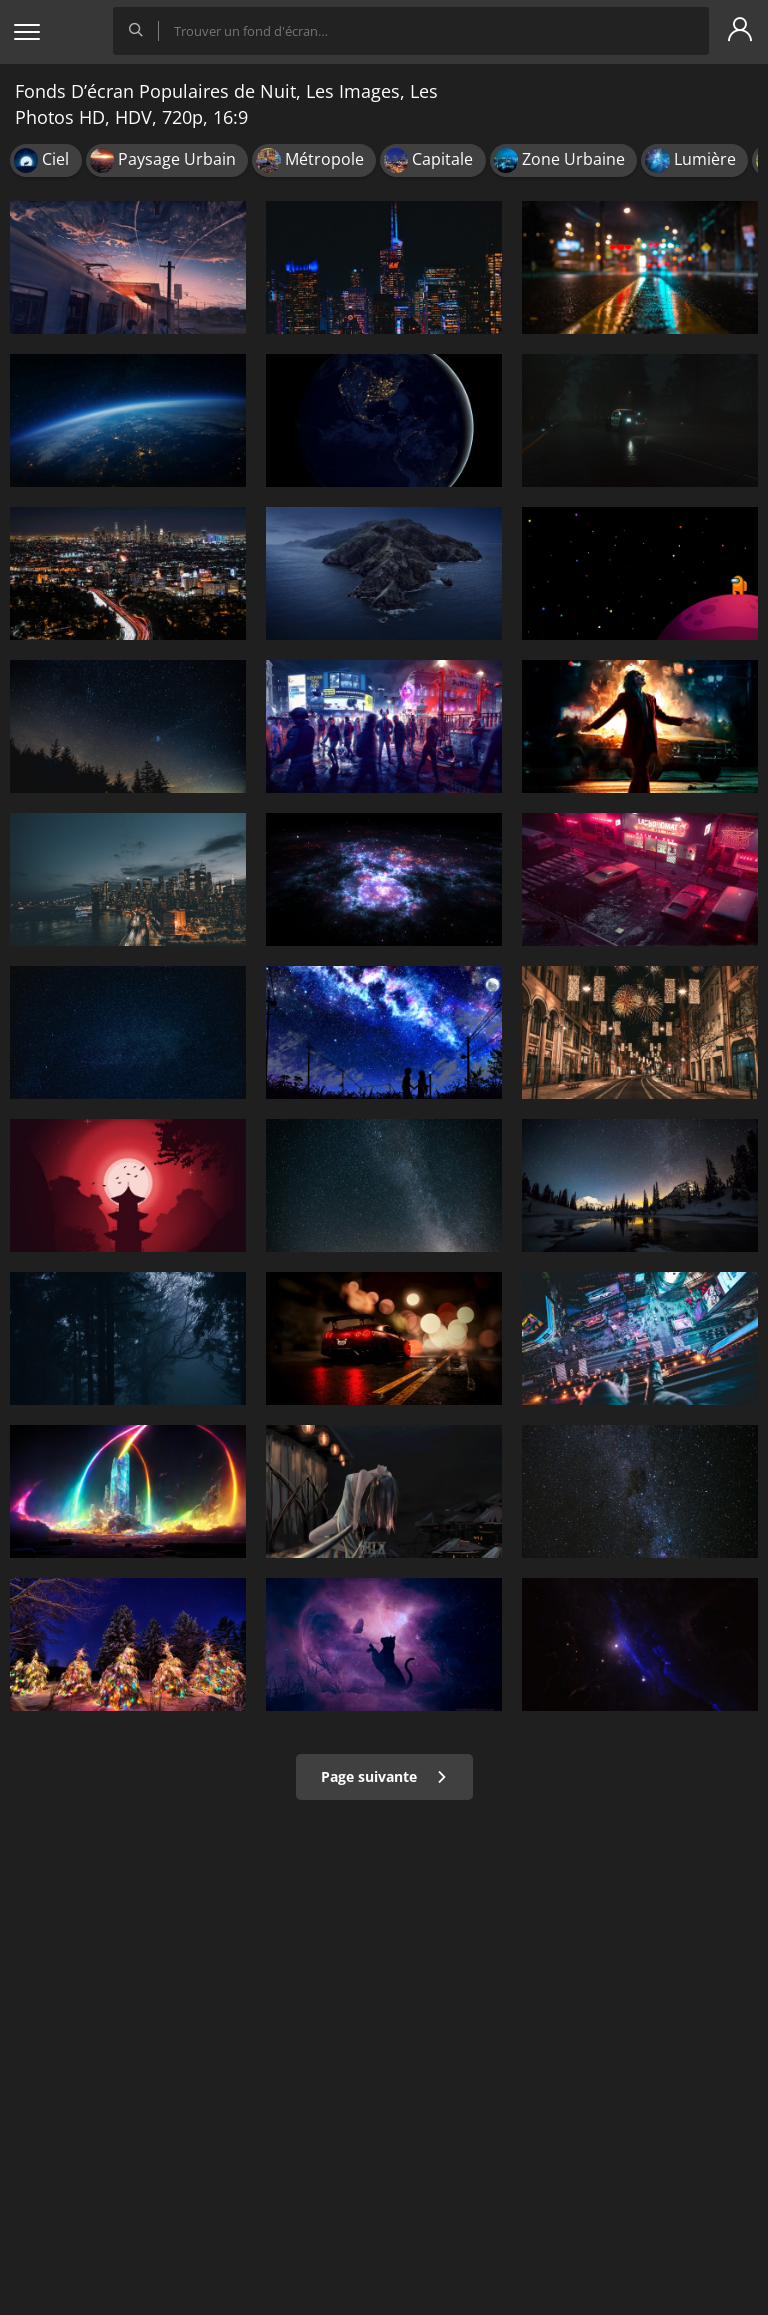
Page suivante (384, 1776)
